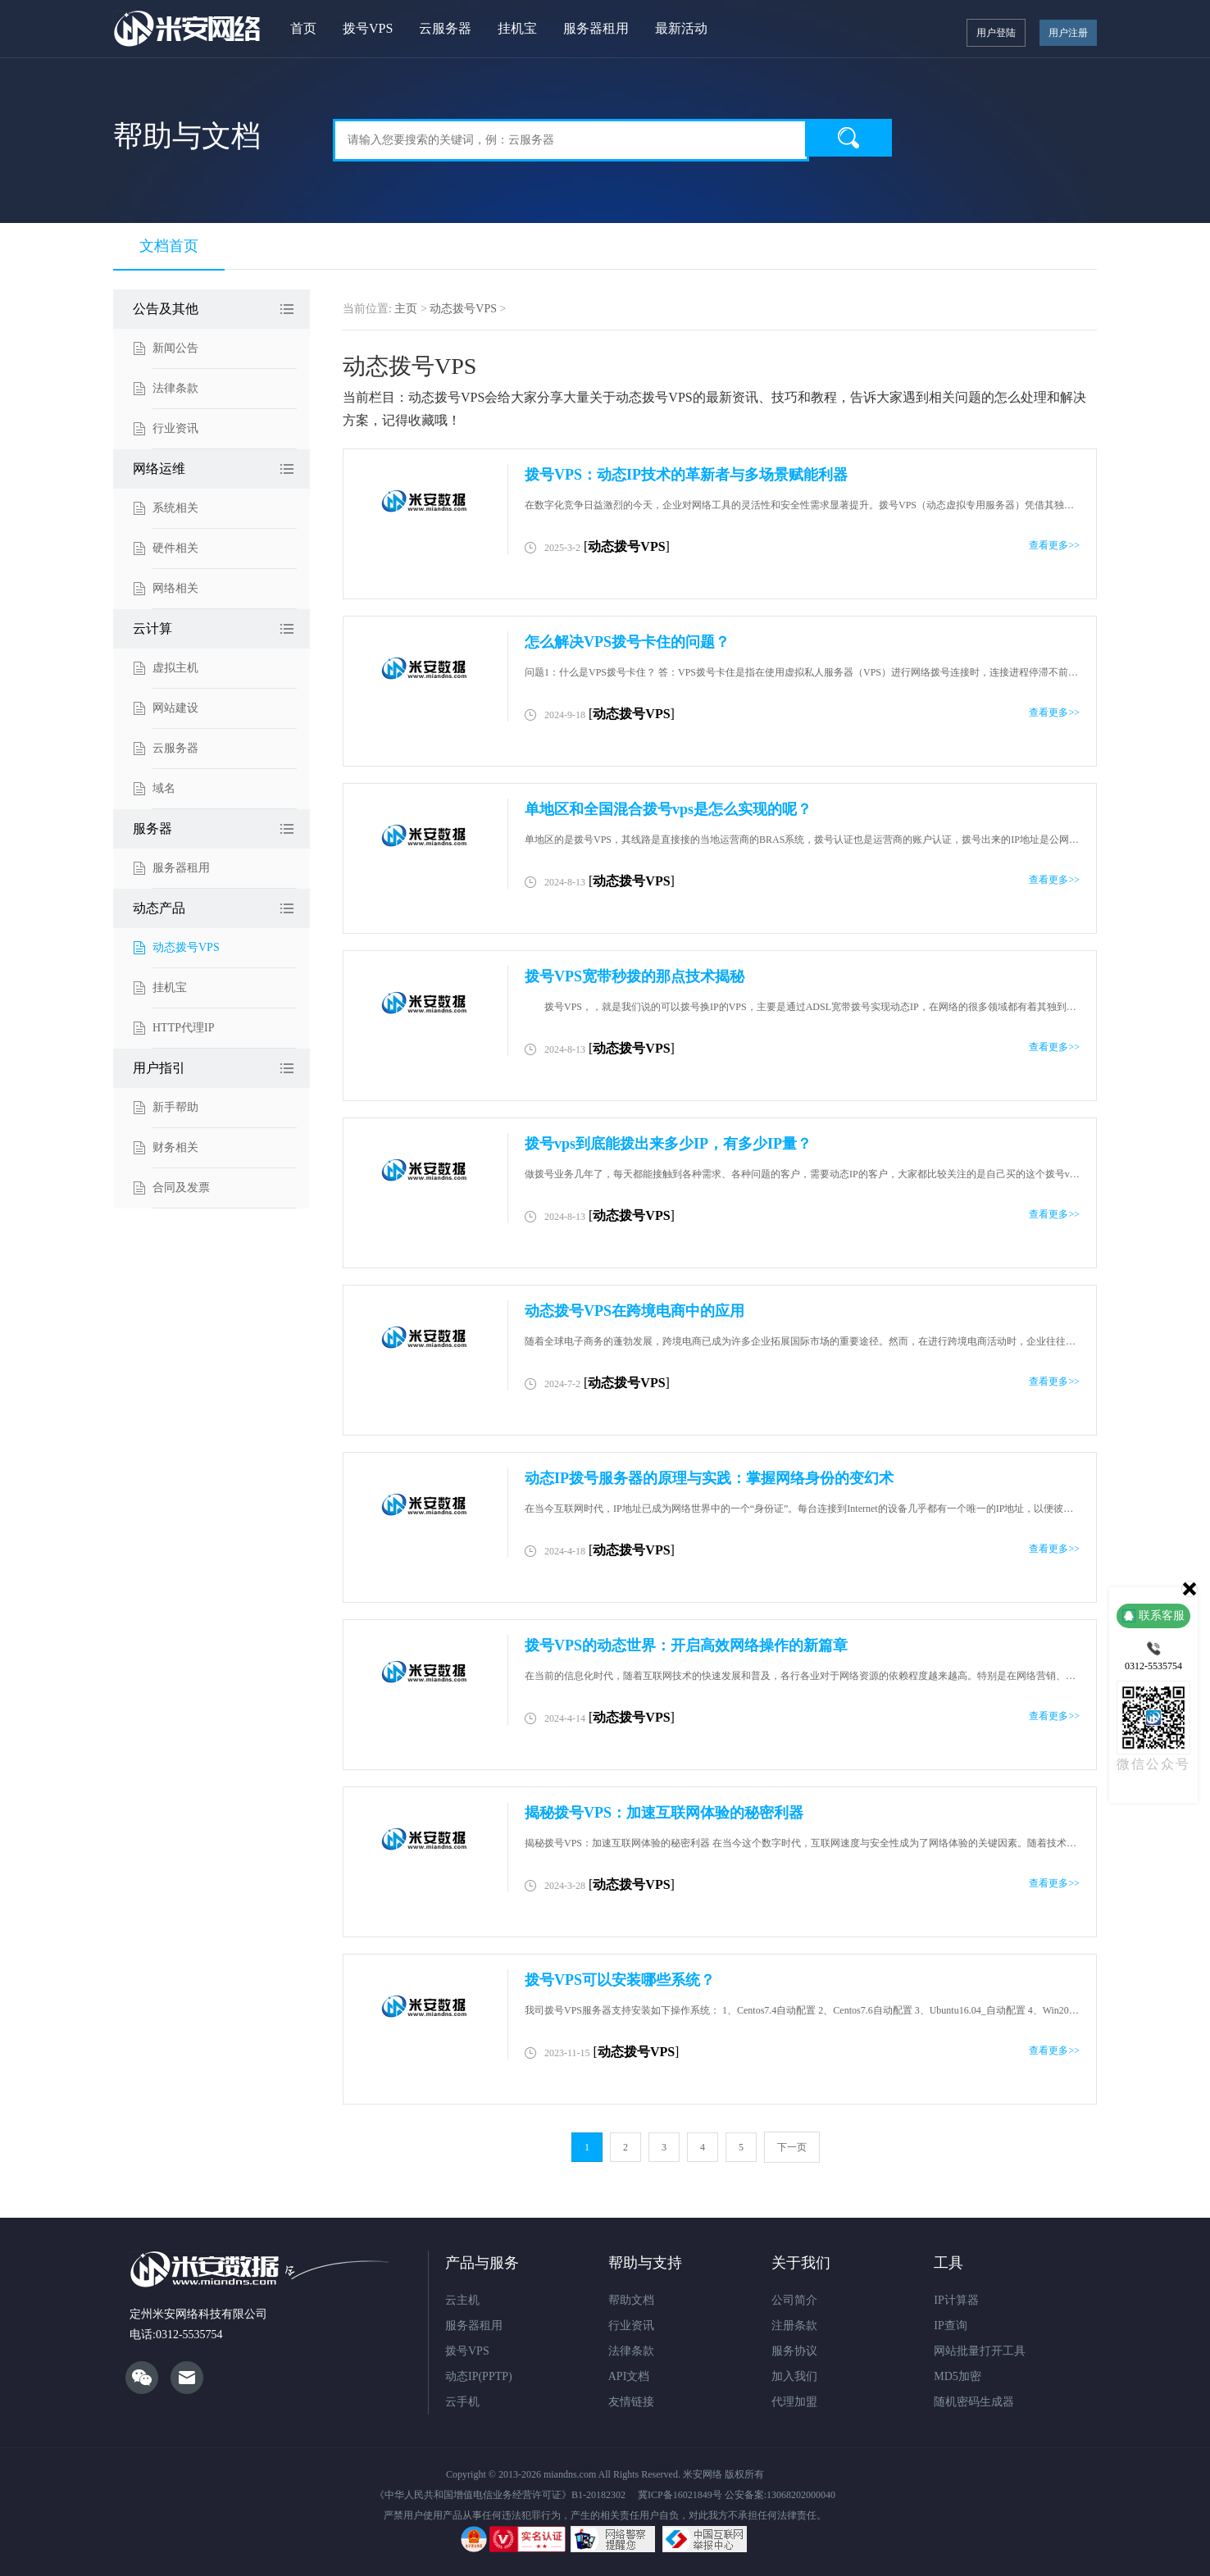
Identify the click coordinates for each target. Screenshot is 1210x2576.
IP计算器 (956, 2300)
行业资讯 (175, 428)
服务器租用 (596, 28)
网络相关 (175, 588)
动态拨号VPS (186, 947)
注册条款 (794, 2325)
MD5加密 (957, 2376)
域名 (163, 788)
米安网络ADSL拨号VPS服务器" (187, 28)
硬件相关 (175, 548)
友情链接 (631, 2402)
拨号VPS (368, 28)
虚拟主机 (175, 668)
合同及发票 (181, 1187)
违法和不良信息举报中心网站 (704, 2539)
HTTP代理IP (183, 1028)
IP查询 (950, 2325)
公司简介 (794, 2300)
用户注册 (1068, 33)
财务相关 (175, 1147)
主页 (405, 309)
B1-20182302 (598, 2495)
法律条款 (175, 388)
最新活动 (681, 28)
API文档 (629, 2376)
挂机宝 (517, 28)
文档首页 (168, 246)
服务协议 (794, 2351)
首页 (303, 28)
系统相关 (175, 508)
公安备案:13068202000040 (780, 2495)
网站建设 (175, 708)
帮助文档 (631, 2300)
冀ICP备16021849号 (680, 2495)
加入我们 (794, 2376)
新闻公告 (175, 348)
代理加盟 (794, 2402)
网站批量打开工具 (980, 2351)
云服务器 (445, 28)
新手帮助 (175, 1107)
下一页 (792, 2147)
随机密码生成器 (974, 2402)
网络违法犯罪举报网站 (613, 2539)
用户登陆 (996, 33)
